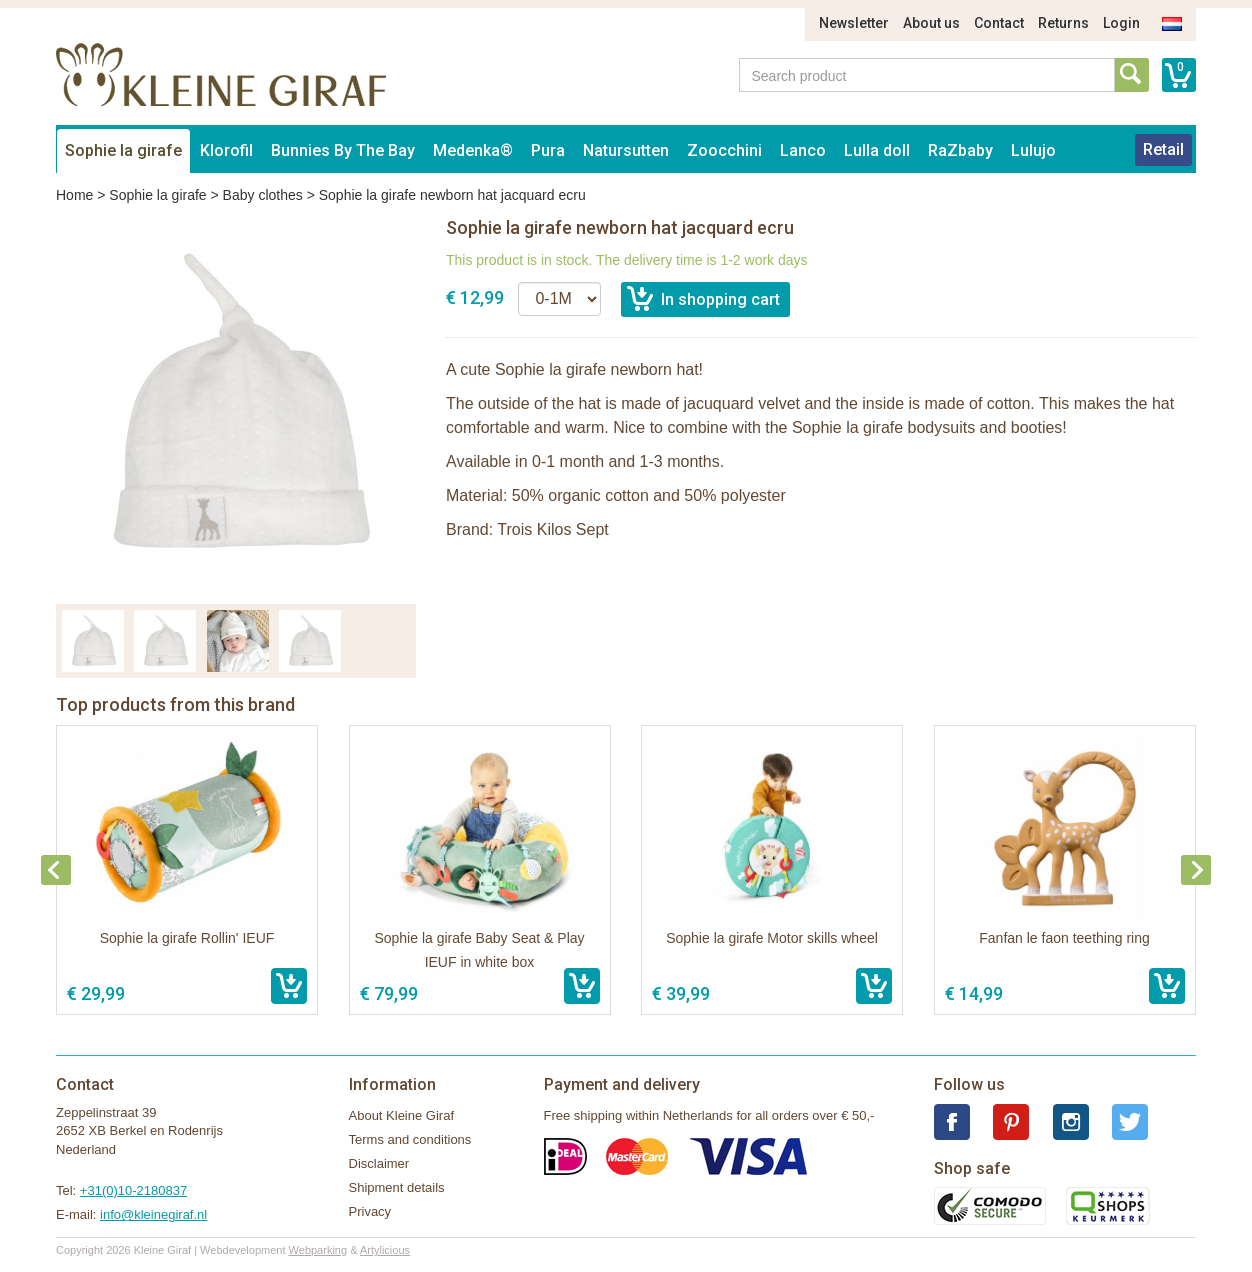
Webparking (318, 1250)
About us (931, 23)
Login (1121, 23)
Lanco (803, 150)
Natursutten (626, 150)
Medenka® (473, 150)
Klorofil (226, 150)
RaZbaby (960, 150)
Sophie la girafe (123, 150)
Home (74, 195)
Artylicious (385, 1250)
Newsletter (854, 23)
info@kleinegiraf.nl (153, 1214)
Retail (1163, 149)
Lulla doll (877, 150)
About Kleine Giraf (402, 1115)
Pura (548, 150)
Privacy (370, 1211)
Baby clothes (263, 195)
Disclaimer (379, 1163)
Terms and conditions (410, 1139)
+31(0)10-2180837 (133, 1190)
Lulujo (1033, 150)
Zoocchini (724, 150)
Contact (999, 23)
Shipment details (397, 1187)
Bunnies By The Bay (343, 150)
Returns (1063, 23)
